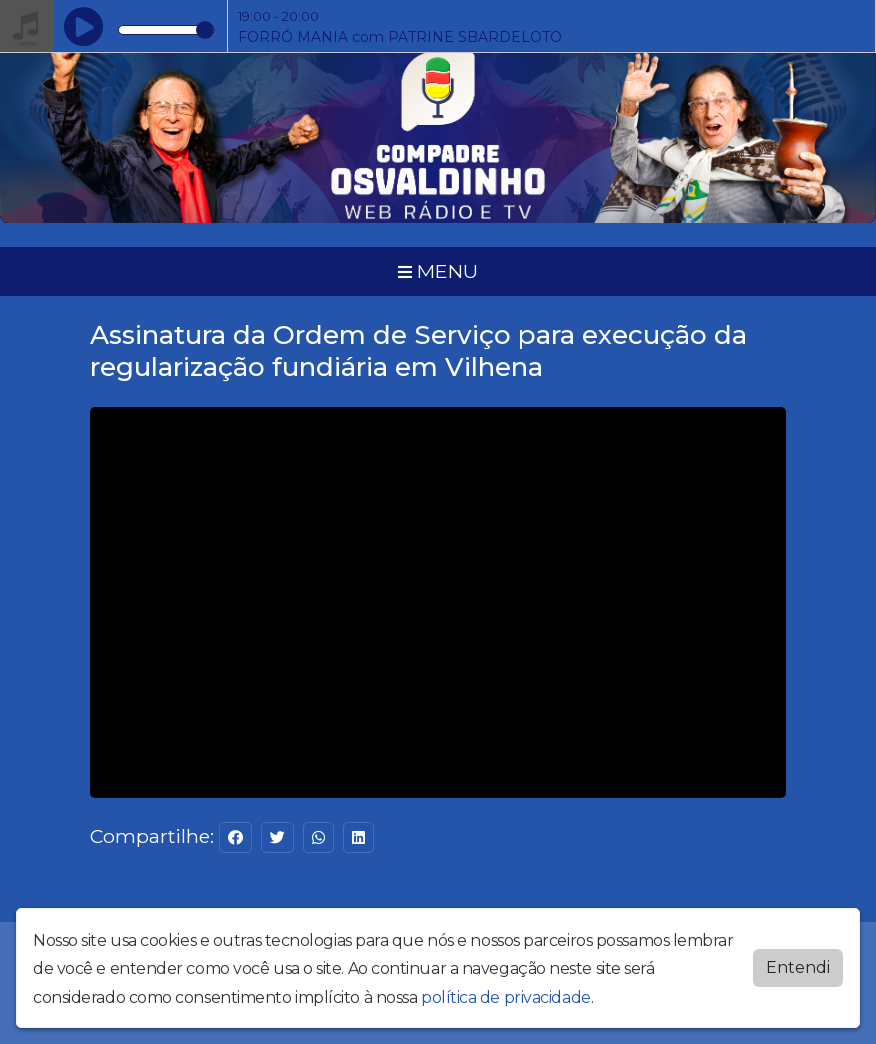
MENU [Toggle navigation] (438, 271)
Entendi (798, 967)
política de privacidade (506, 997)
